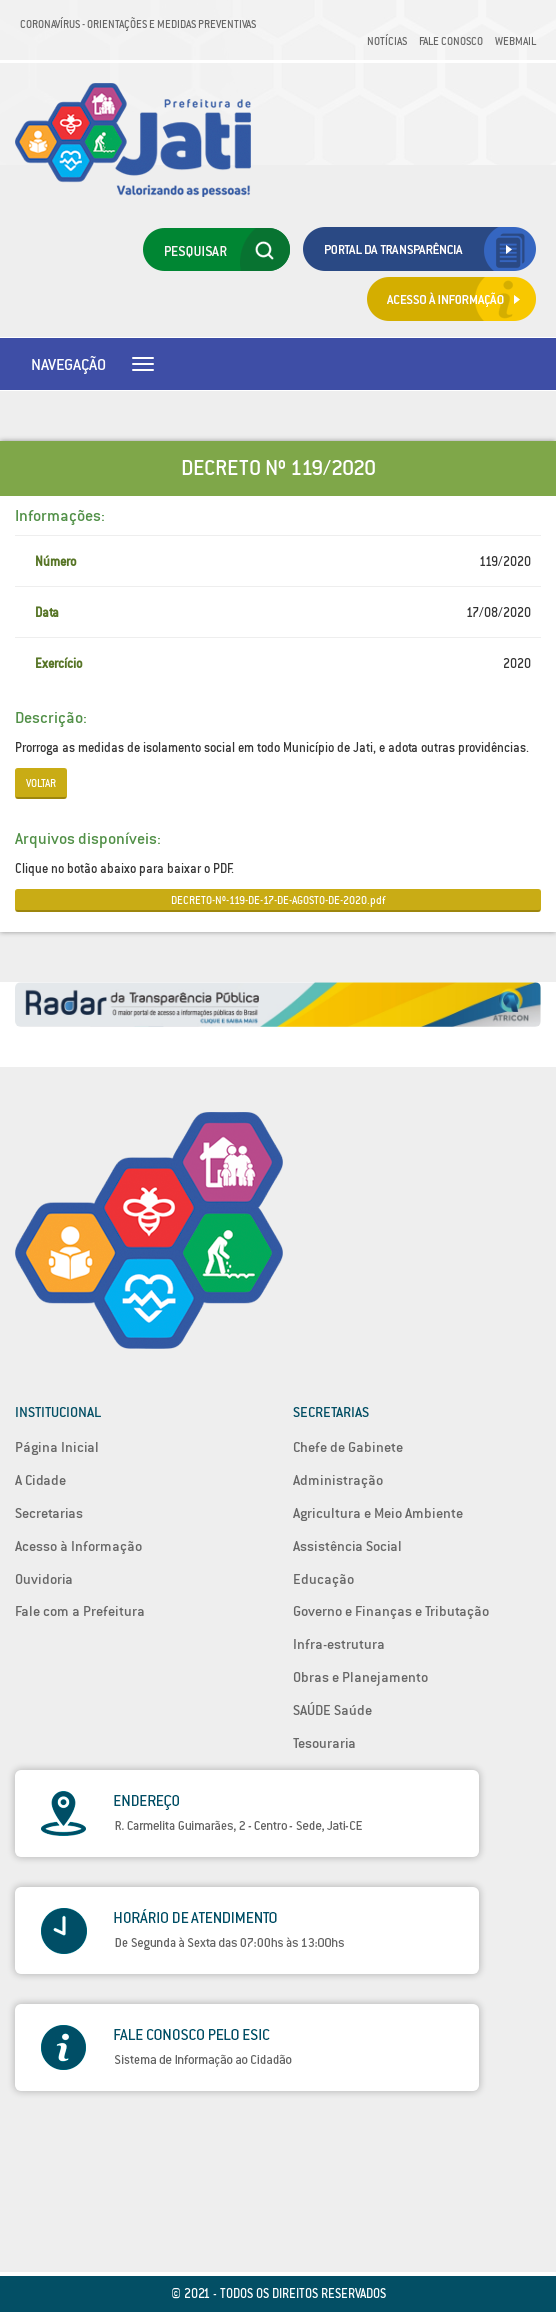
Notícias (387, 41)
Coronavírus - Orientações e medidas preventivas (138, 24)
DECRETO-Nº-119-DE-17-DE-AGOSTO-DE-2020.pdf (278, 900)
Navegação (68, 364)
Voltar (41, 783)
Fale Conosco (451, 41)
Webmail (515, 41)
